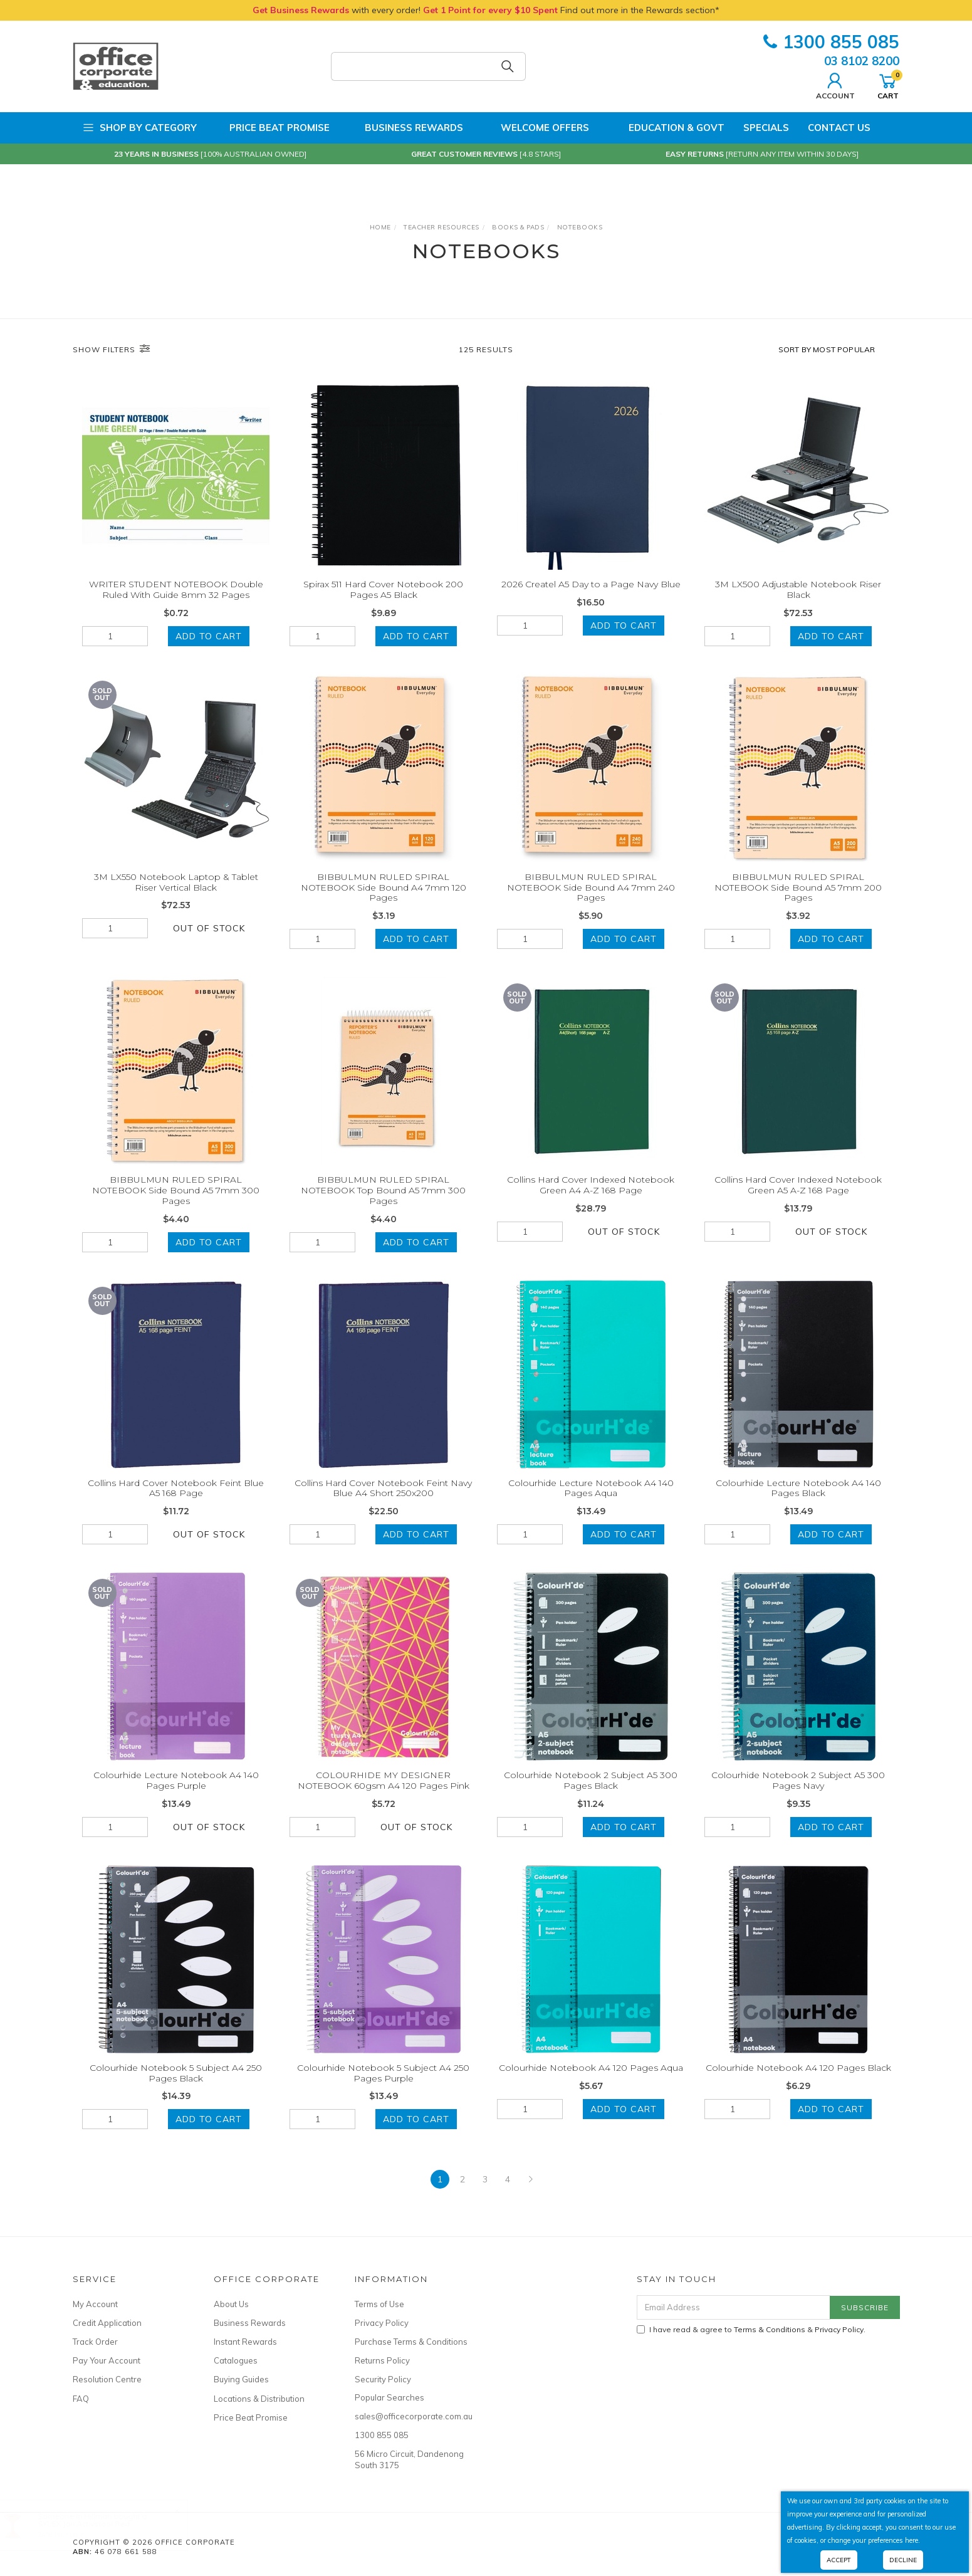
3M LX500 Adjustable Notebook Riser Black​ (798, 589)
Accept (839, 2560)
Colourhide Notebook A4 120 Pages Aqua (591, 2084)
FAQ (81, 2399)
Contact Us (839, 128)
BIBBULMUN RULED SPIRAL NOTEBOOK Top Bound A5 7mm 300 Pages (383, 1207)
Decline (903, 2560)
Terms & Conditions (769, 2329)
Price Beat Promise (273, 128)
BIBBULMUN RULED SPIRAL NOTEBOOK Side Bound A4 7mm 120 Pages (383, 903)
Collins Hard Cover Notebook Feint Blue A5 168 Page (176, 1505)
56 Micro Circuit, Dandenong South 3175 (409, 2459)
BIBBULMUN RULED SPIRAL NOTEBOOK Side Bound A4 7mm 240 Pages (591, 903)
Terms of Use (379, 2304)
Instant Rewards (245, 2342)
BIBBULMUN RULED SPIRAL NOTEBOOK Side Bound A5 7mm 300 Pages (175, 1207)
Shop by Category (139, 128)
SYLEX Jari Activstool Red (96, 2523)
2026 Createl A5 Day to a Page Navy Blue (591, 584)
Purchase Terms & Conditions (411, 2342)
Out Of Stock (209, 945)
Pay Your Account (106, 2360)
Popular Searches (389, 2397)
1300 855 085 (831, 42)
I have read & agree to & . (751, 2329)
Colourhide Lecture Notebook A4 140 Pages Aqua (591, 1505)
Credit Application (107, 2323)
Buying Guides (241, 2379)
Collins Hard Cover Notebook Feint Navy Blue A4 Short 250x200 (383, 1505)
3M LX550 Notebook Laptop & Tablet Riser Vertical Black (176, 898)
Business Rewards (405, 128)
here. (912, 2540)
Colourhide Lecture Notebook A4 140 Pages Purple (176, 1797)
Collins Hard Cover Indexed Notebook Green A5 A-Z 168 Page (798, 1202)
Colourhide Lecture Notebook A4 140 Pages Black (798, 1505)
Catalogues (236, 2360)
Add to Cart (208, 636)
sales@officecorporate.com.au (411, 2416)
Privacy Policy (382, 2323)
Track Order (95, 2342)
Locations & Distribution (259, 2399)
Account (835, 85)
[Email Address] (733, 2307)
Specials (766, 128)
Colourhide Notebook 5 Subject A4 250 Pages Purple (383, 2089)
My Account (95, 2304)
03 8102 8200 (861, 60)
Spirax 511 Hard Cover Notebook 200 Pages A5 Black (383, 589)
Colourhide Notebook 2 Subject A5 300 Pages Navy (798, 1797)
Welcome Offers (535, 123)
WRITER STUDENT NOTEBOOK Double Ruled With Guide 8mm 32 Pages (176, 589)
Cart (888, 85)
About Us (231, 2304)
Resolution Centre (107, 2379)
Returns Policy (382, 2360)
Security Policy (383, 2379)
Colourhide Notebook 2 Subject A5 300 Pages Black (590, 1797)
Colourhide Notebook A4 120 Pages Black (798, 2084)
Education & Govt (666, 128)
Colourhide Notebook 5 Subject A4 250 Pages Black (176, 2089)
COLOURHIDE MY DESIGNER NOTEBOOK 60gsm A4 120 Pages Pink (383, 1797)
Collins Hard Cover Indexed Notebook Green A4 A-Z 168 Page (590, 1202)
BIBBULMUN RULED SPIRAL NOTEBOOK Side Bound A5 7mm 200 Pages (798, 903)
